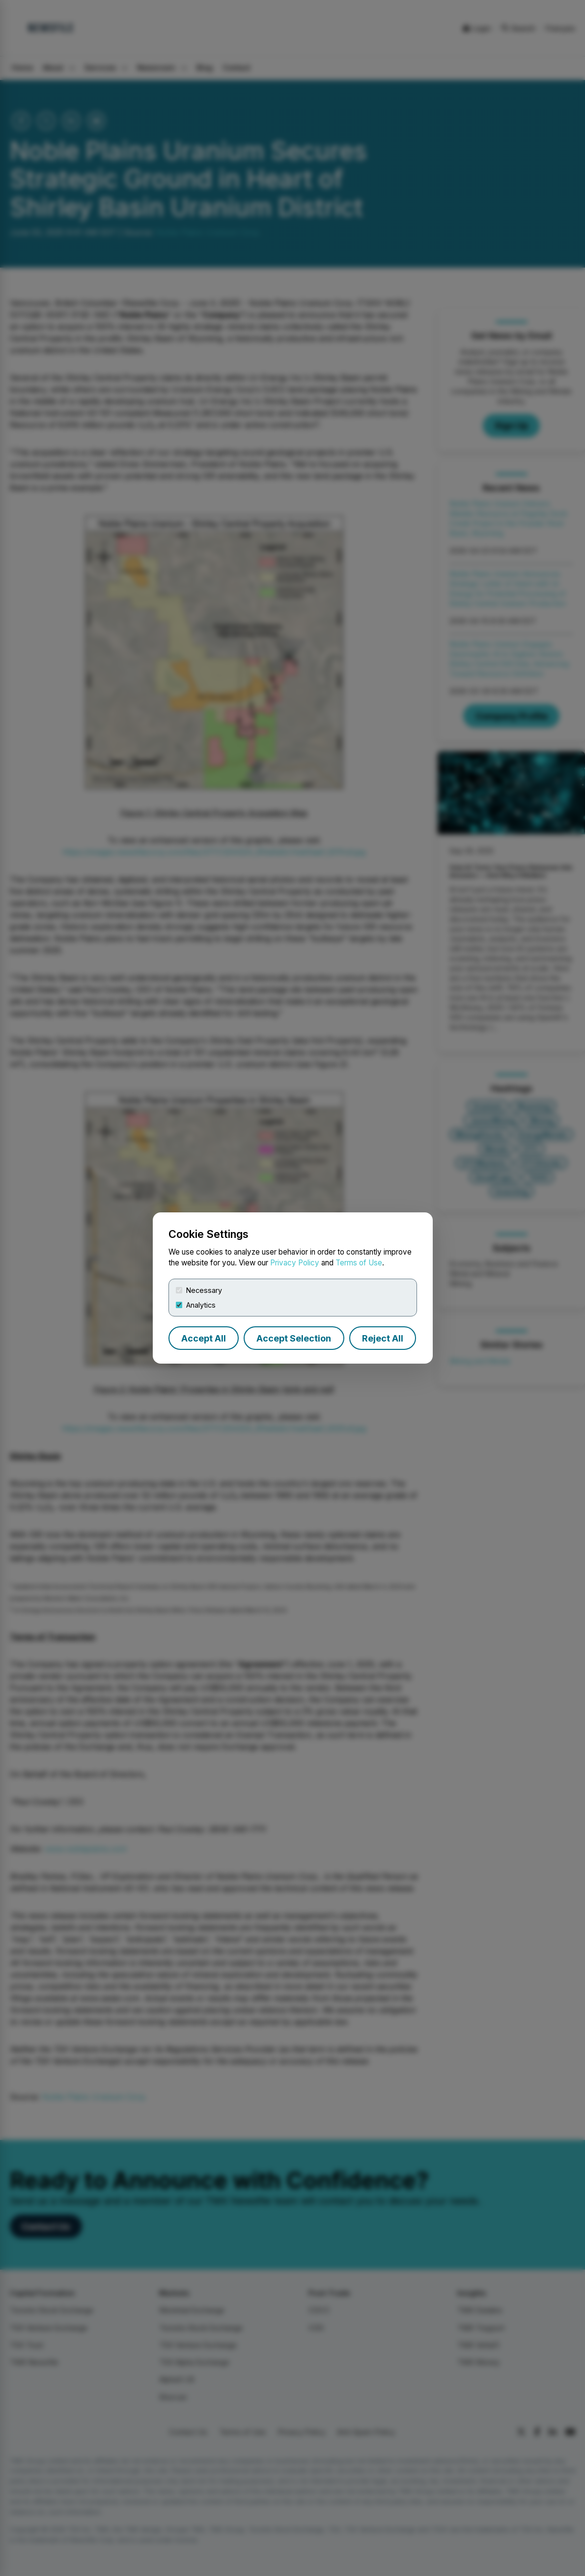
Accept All (203, 1338)
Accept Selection (293, 1338)
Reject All (382, 1338)
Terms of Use (358, 1262)
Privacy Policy (294, 1262)
